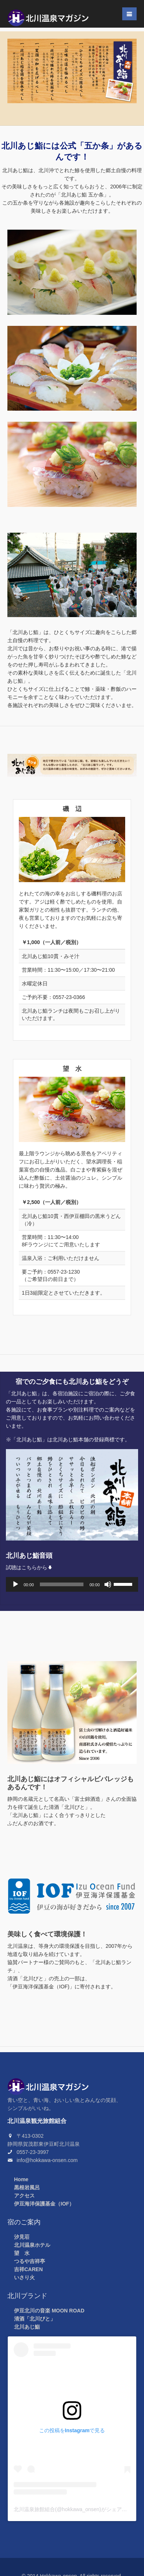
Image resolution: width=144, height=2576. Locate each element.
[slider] (62, 1584)
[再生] (15, 1584)
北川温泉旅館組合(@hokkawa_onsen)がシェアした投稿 (78, 2509)
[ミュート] (108, 1584)
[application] (72, 1584)
